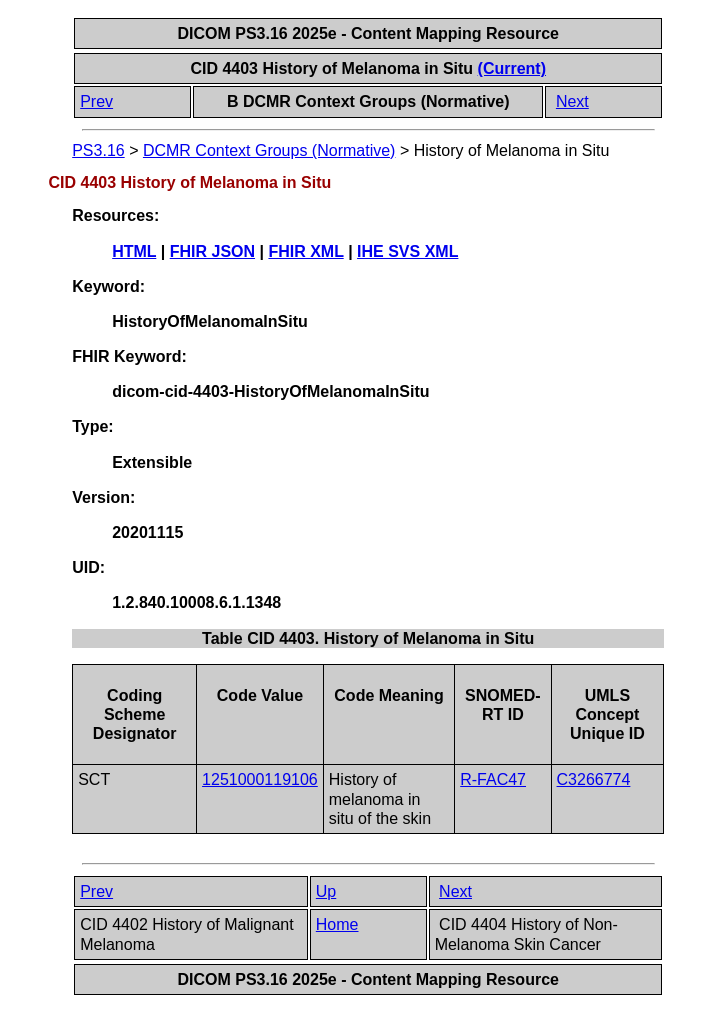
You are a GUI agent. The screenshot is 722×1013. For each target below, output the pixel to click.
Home (337, 924)
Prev (96, 101)
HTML (134, 251)
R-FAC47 (493, 779)
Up (326, 891)
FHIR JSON (212, 251)
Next (572, 101)
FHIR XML (305, 251)
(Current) (512, 68)
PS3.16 (98, 150)
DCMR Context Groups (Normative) (269, 150)
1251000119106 (260, 779)
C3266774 (594, 779)
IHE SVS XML (407, 251)
